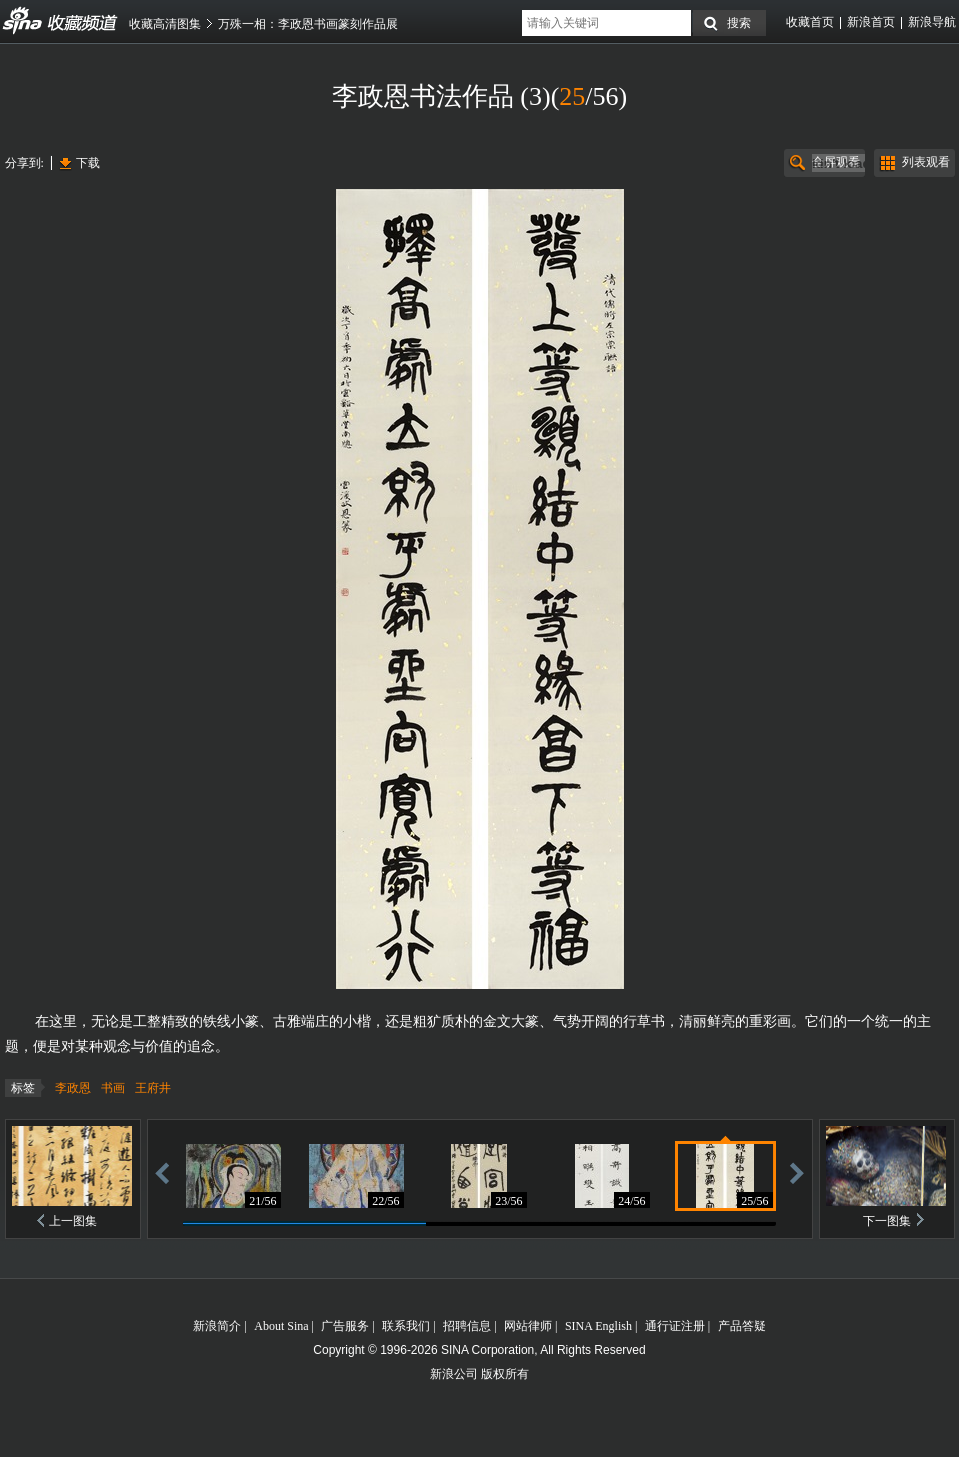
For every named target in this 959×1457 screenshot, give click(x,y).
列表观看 (926, 162)
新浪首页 (871, 22)
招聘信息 (467, 1326)
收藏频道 (23, 21)
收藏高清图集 (165, 24)
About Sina (281, 1326)
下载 (88, 163)
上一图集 (73, 1221)
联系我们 (406, 1326)
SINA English (598, 1326)
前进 (797, 1172)
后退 (162, 1172)
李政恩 (73, 1088)
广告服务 (345, 1326)
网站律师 (528, 1326)
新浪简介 (217, 1326)
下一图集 (887, 1221)
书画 (113, 1088)
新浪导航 (932, 22)
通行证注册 (675, 1326)
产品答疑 (742, 1326)
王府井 (153, 1088)
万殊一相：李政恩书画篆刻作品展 (308, 24)
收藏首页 (810, 22)
